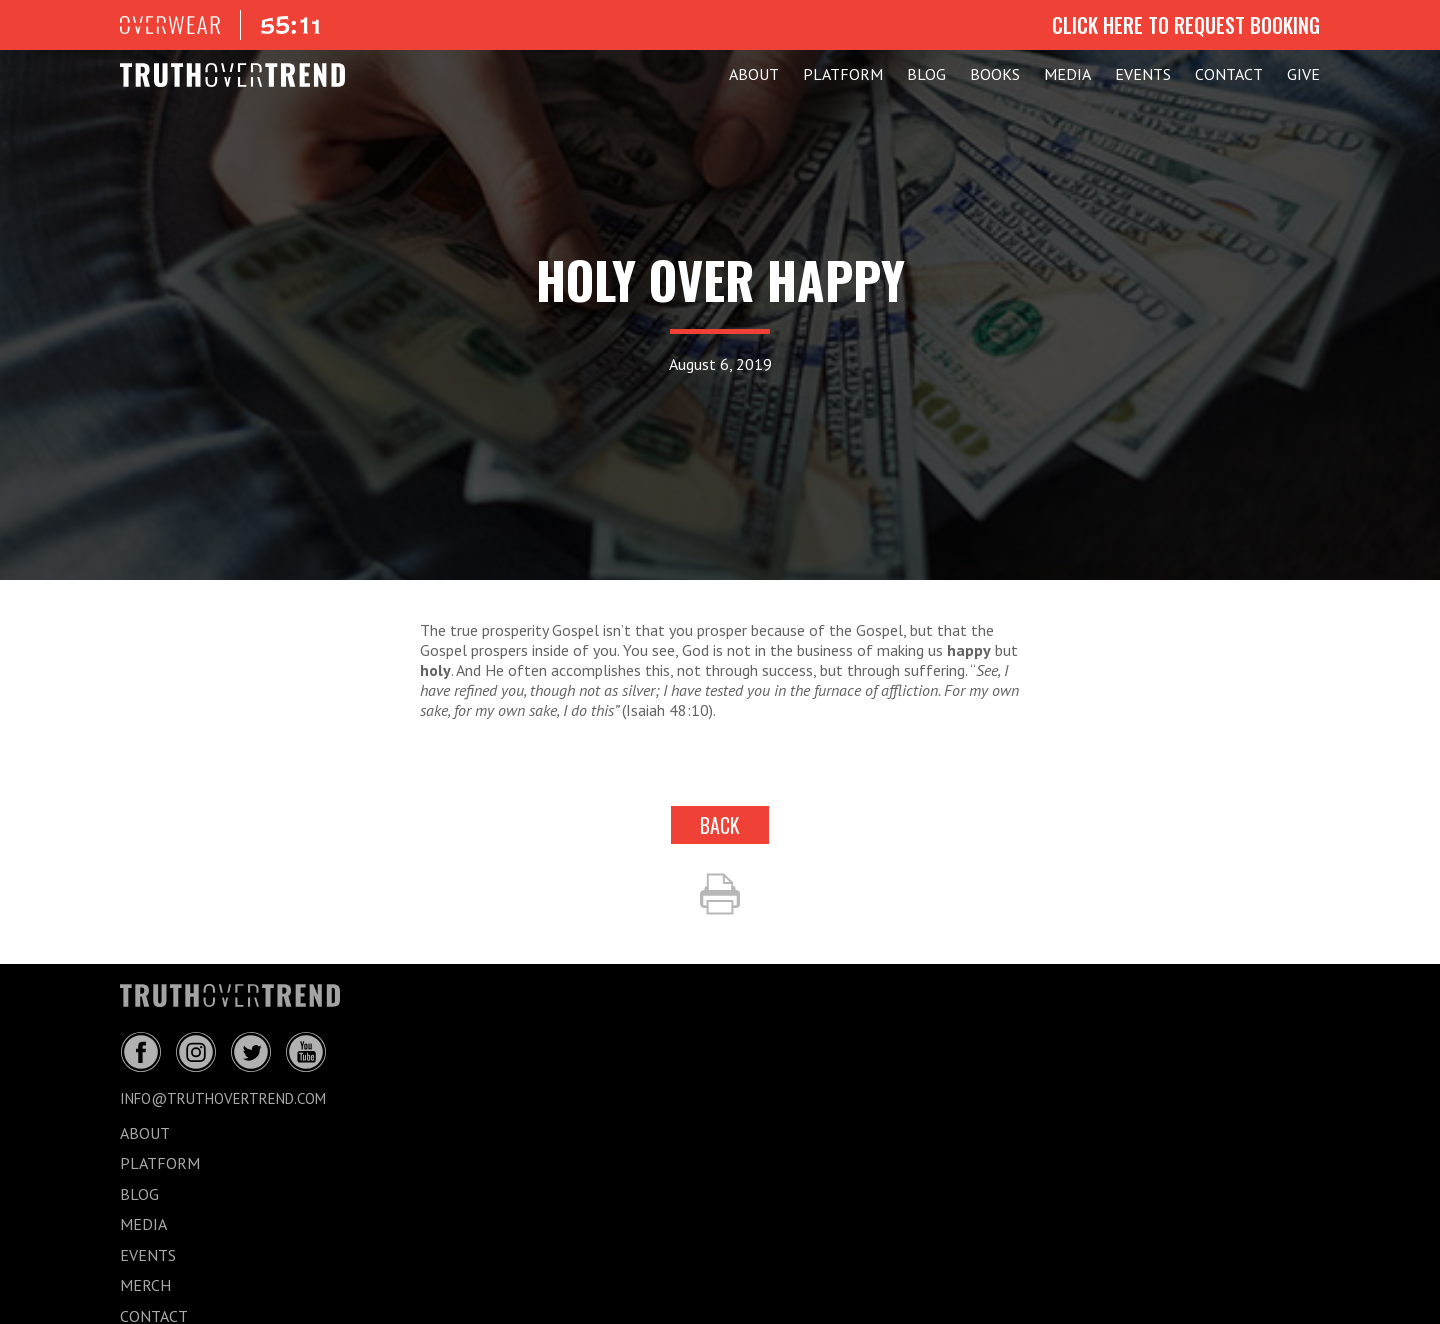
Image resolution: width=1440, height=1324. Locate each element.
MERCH (145, 1285)
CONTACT (1229, 74)
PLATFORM (843, 74)
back (720, 825)
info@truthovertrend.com (223, 1098)
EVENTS (1143, 74)
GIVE (1303, 74)
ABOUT (754, 74)
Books (995, 74)
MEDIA (1067, 74)
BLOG (926, 74)
